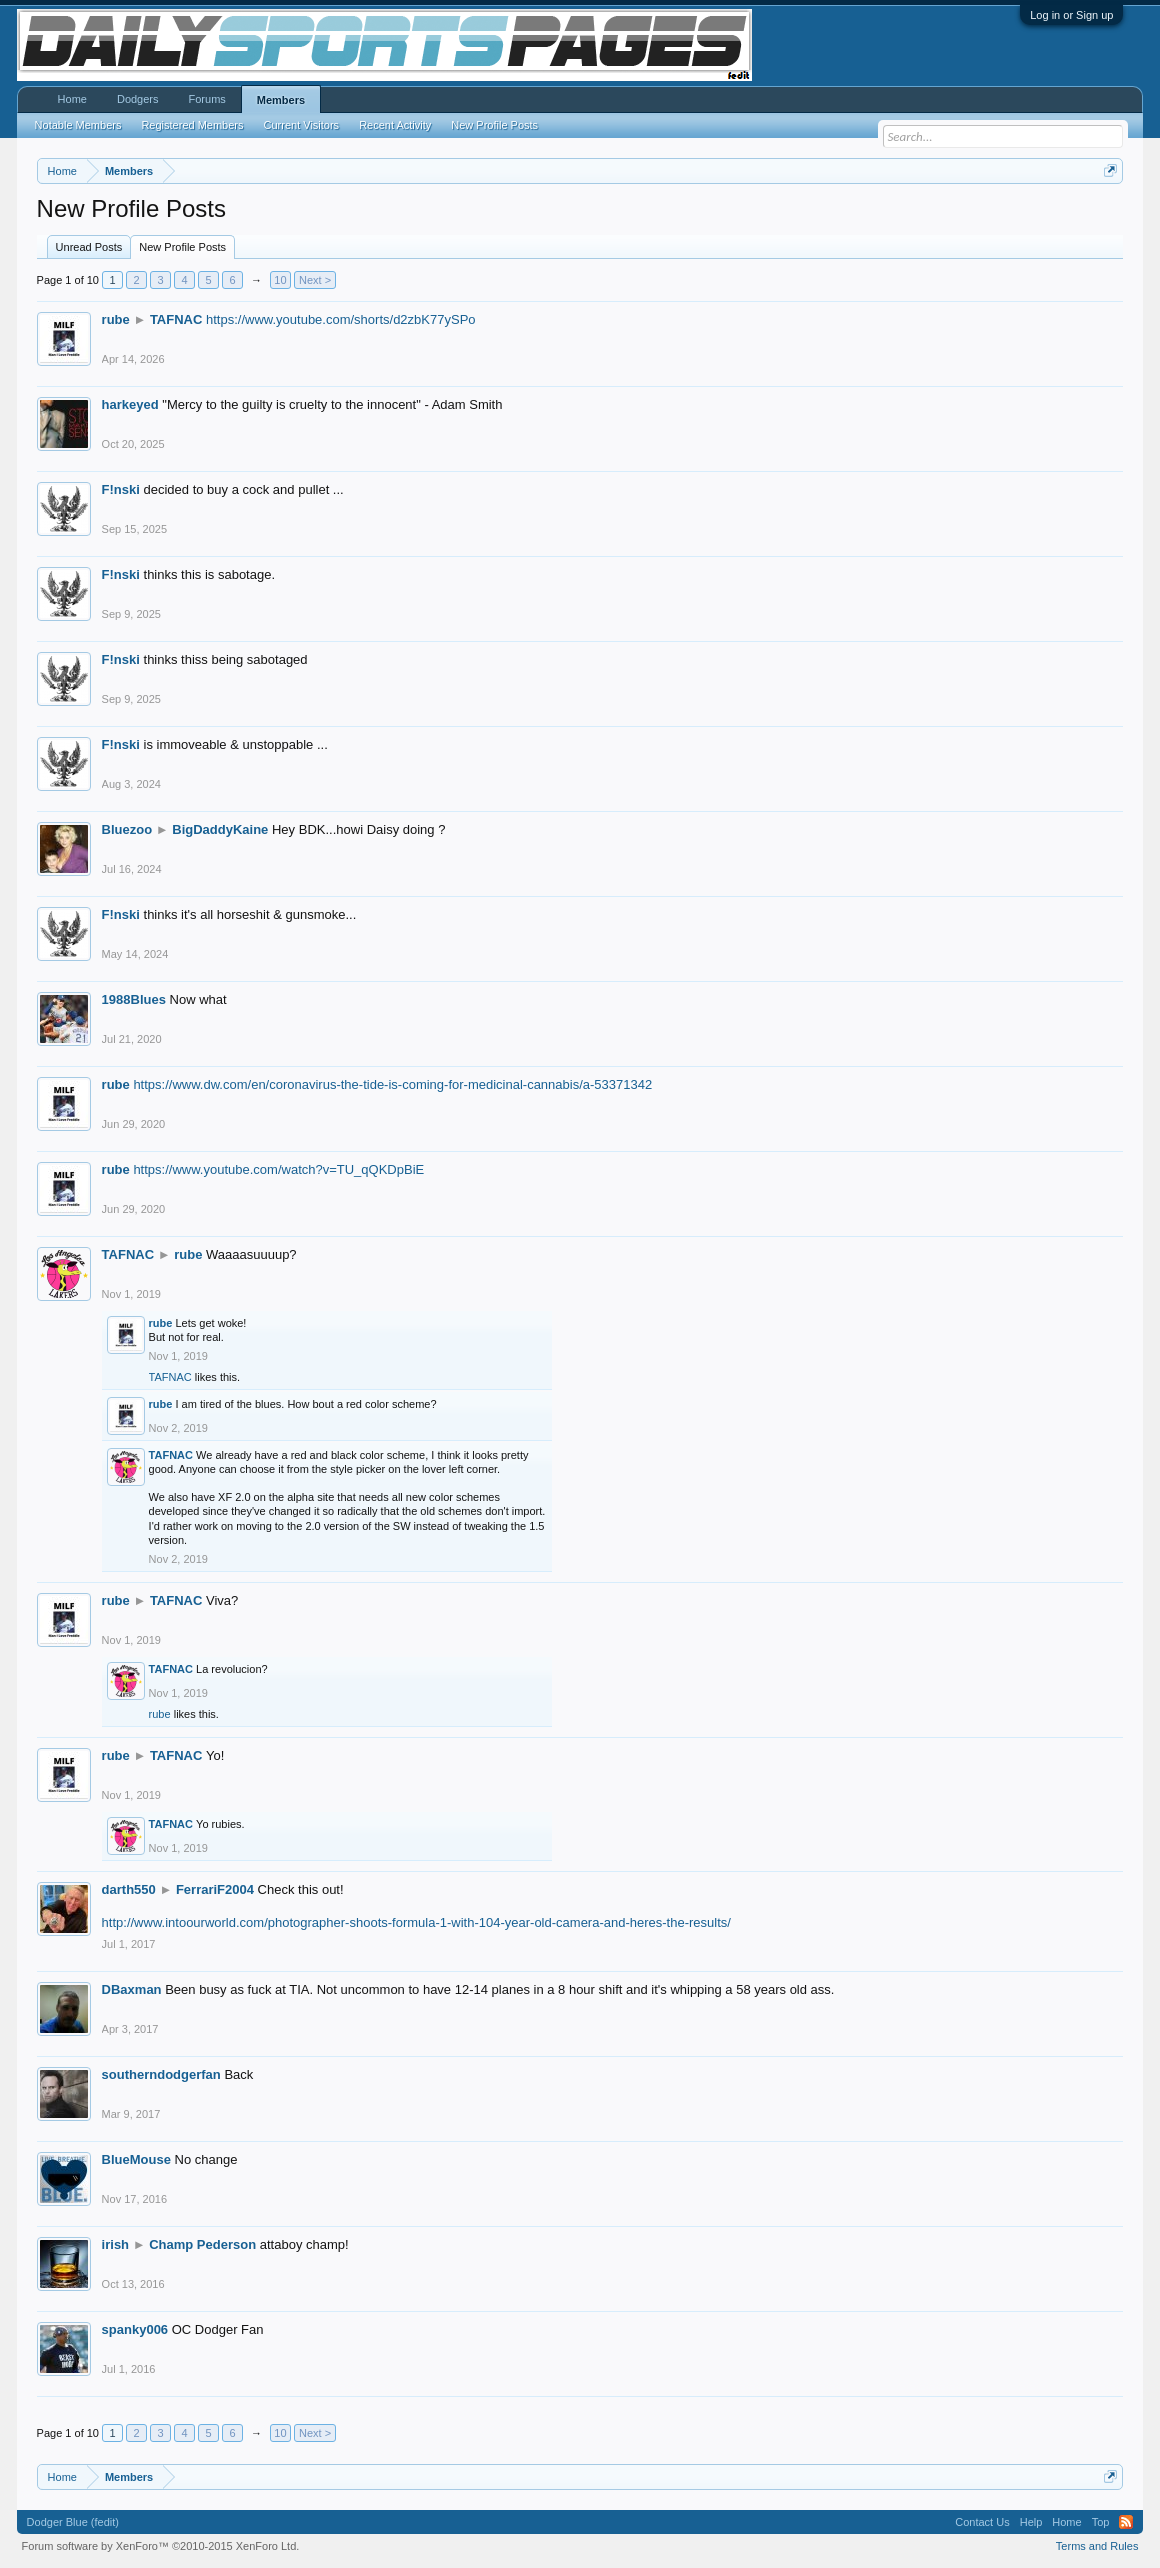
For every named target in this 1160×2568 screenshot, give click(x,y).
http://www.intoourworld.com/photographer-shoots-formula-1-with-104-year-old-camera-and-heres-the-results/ (416, 1922)
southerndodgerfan (161, 2074)
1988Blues (134, 999)
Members (281, 100)
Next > (315, 280)
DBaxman (132, 1989)
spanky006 (135, 2329)
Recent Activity (395, 125)
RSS (1126, 2522)
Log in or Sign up (1071, 15)
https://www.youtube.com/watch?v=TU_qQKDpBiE (278, 1169)
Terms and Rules (1097, 2546)
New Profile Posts (182, 247)
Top (1101, 2522)
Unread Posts (89, 247)
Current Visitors (302, 125)
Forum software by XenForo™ (161, 2546)
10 (280, 280)
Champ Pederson (202, 2244)
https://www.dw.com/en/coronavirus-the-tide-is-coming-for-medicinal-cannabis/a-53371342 (392, 1084)
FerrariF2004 (215, 1889)
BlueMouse (136, 2159)
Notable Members (78, 125)
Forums (207, 99)
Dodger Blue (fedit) (73, 2522)
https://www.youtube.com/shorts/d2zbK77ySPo (341, 319)
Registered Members (192, 125)
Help (1031, 2522)
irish (115, 2244)
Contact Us (982, 2522)
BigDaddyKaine (220, 829)
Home (72, 99)
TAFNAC (176, 319)
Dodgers (138, 99)
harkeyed (130, 404)
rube (116, 319)
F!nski (121, 489)
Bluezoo (127, 829)
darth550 (129, 1889)
